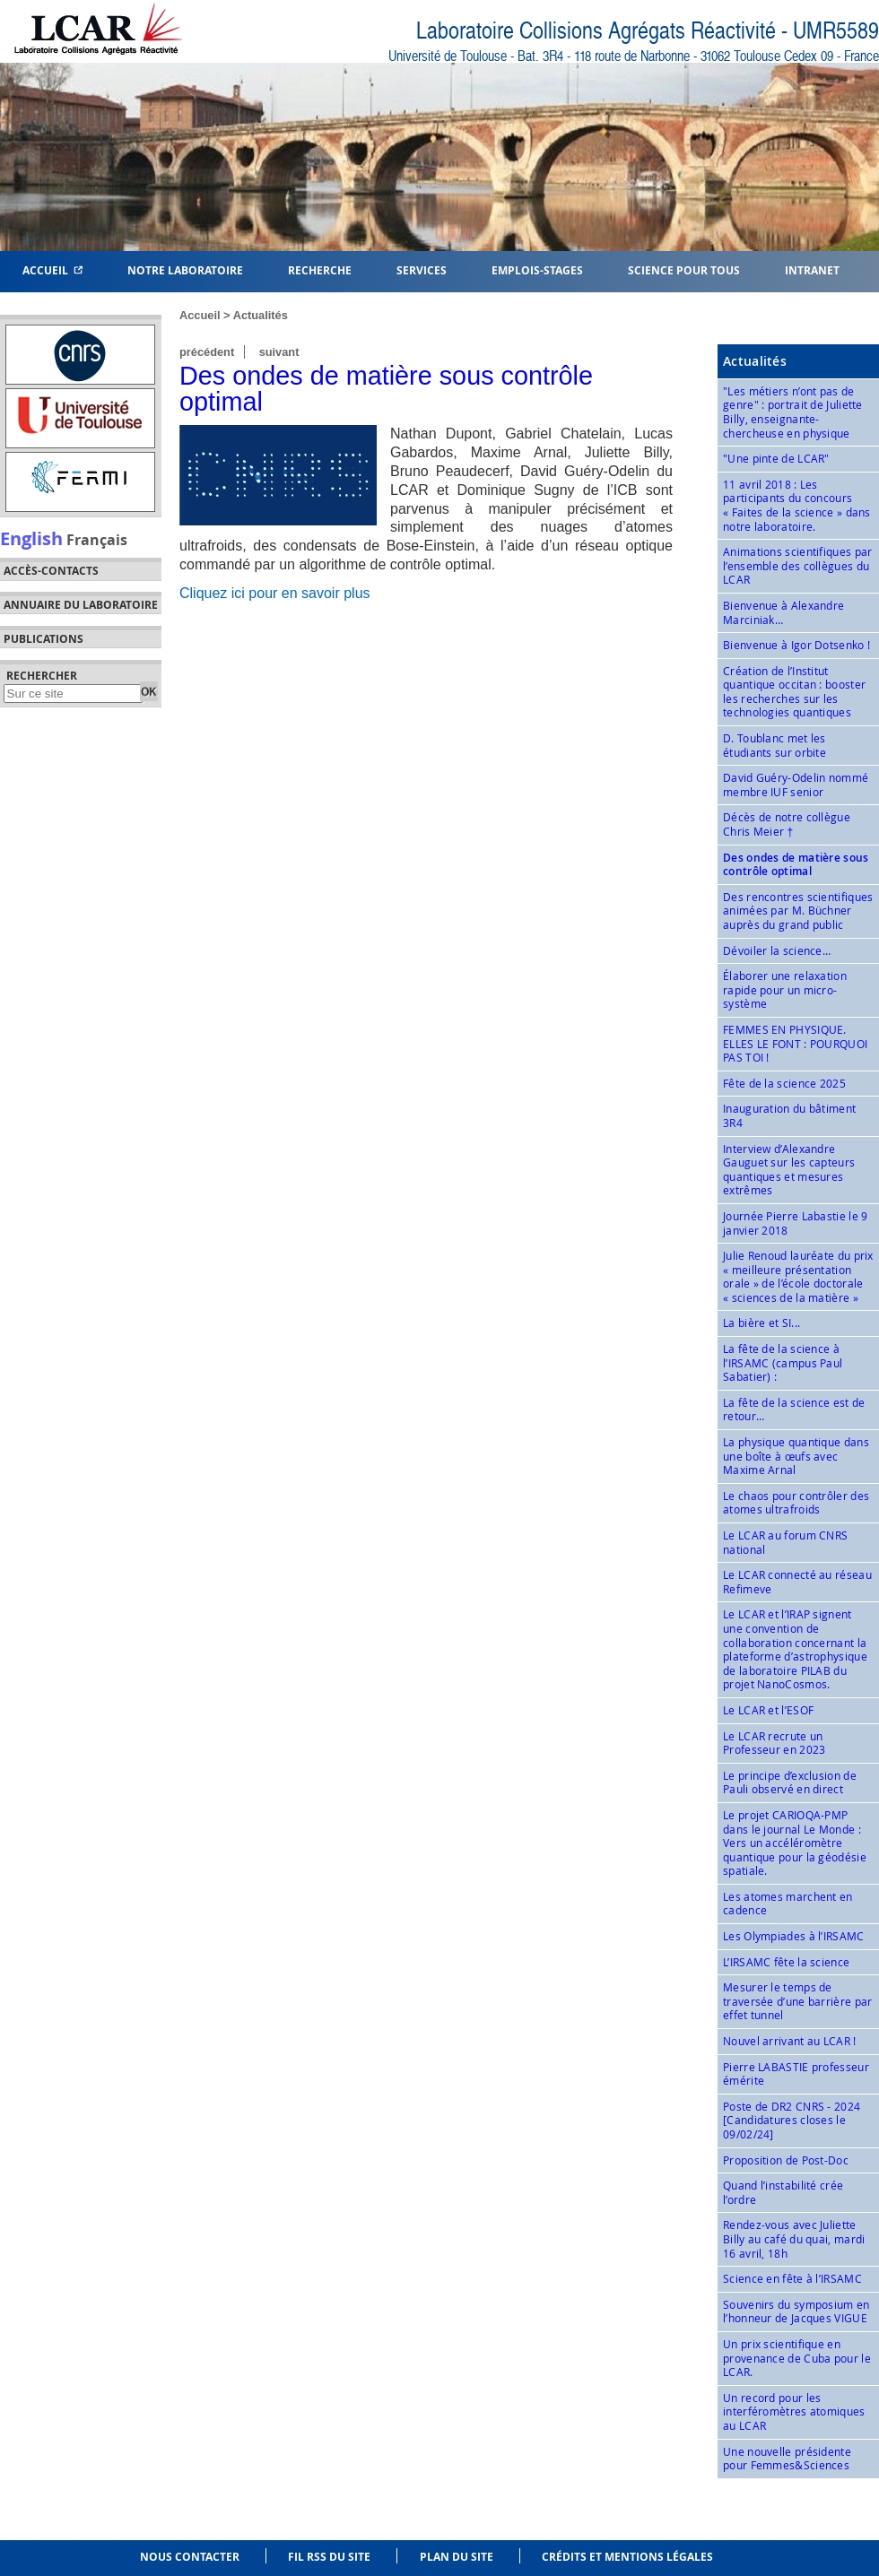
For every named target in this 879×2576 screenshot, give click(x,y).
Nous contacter (189, 2556)
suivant (279, 352)
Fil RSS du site (329, 2556)
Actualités (260, 315)
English (31, 538)
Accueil (52, 269)
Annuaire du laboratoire (81, 605)
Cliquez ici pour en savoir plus (274, 593)
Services (421, 269)
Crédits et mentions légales (627, 2556)
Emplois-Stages (537, 269)
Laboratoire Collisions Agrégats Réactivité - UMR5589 (647, 31)
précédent (206, 352)
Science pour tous (684, 269)
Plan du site (456, 2556)
